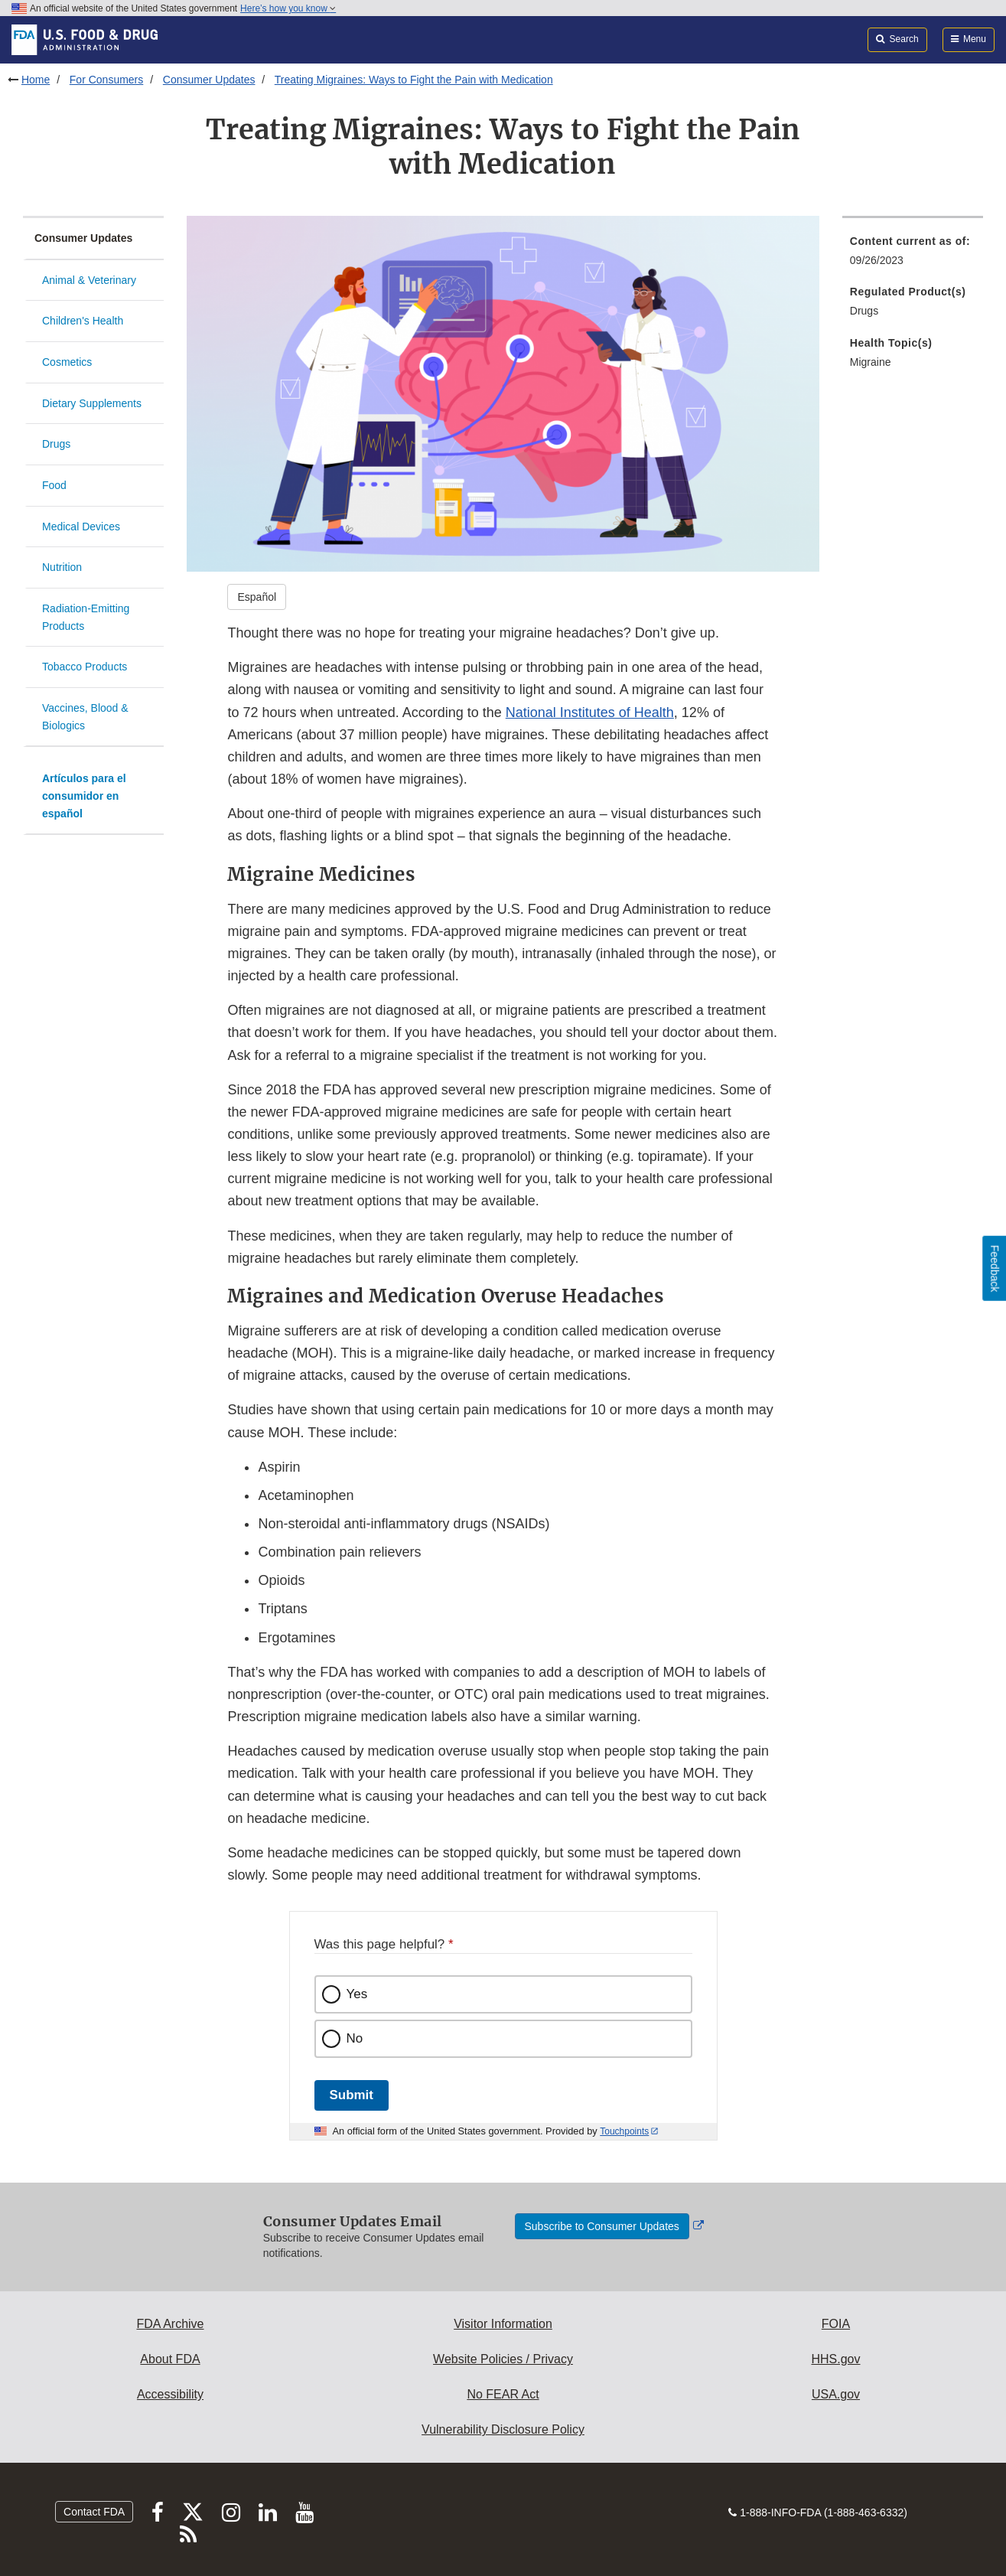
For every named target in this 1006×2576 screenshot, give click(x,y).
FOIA (836, 2323)
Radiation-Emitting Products (85, 617)
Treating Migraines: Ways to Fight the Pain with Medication (414, 79)
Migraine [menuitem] (870, 362)
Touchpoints (624, 2131)
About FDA (170, 2359)
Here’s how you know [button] (288, 8)
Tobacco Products (84, 666)
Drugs (56, 444)
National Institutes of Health (590, 712)
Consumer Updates (209, 79)
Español (256, 597)
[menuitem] (912, 255)
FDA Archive (169, 2323)
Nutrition (62, 567)
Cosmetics (67, 362)
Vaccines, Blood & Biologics (85, 717)
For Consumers (106, 79)
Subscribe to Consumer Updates (602, 2226)
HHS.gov (835, 2359)
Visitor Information (503, 2323)
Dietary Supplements (92, 403)
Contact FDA (94, 2512)
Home (35, 79)
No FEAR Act (503, 2394)
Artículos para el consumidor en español (84, 795)
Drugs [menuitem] (864, 311)
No (355, 2038)
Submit (351, 2095)
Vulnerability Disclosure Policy (503, 2429)
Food (54, 485)
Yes (357, 1994)
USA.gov (836, 2394)
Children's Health (82, 321)
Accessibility (170, 2394)
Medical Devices (81, 526)
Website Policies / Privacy (503, 2359)
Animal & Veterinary (89, 280)
